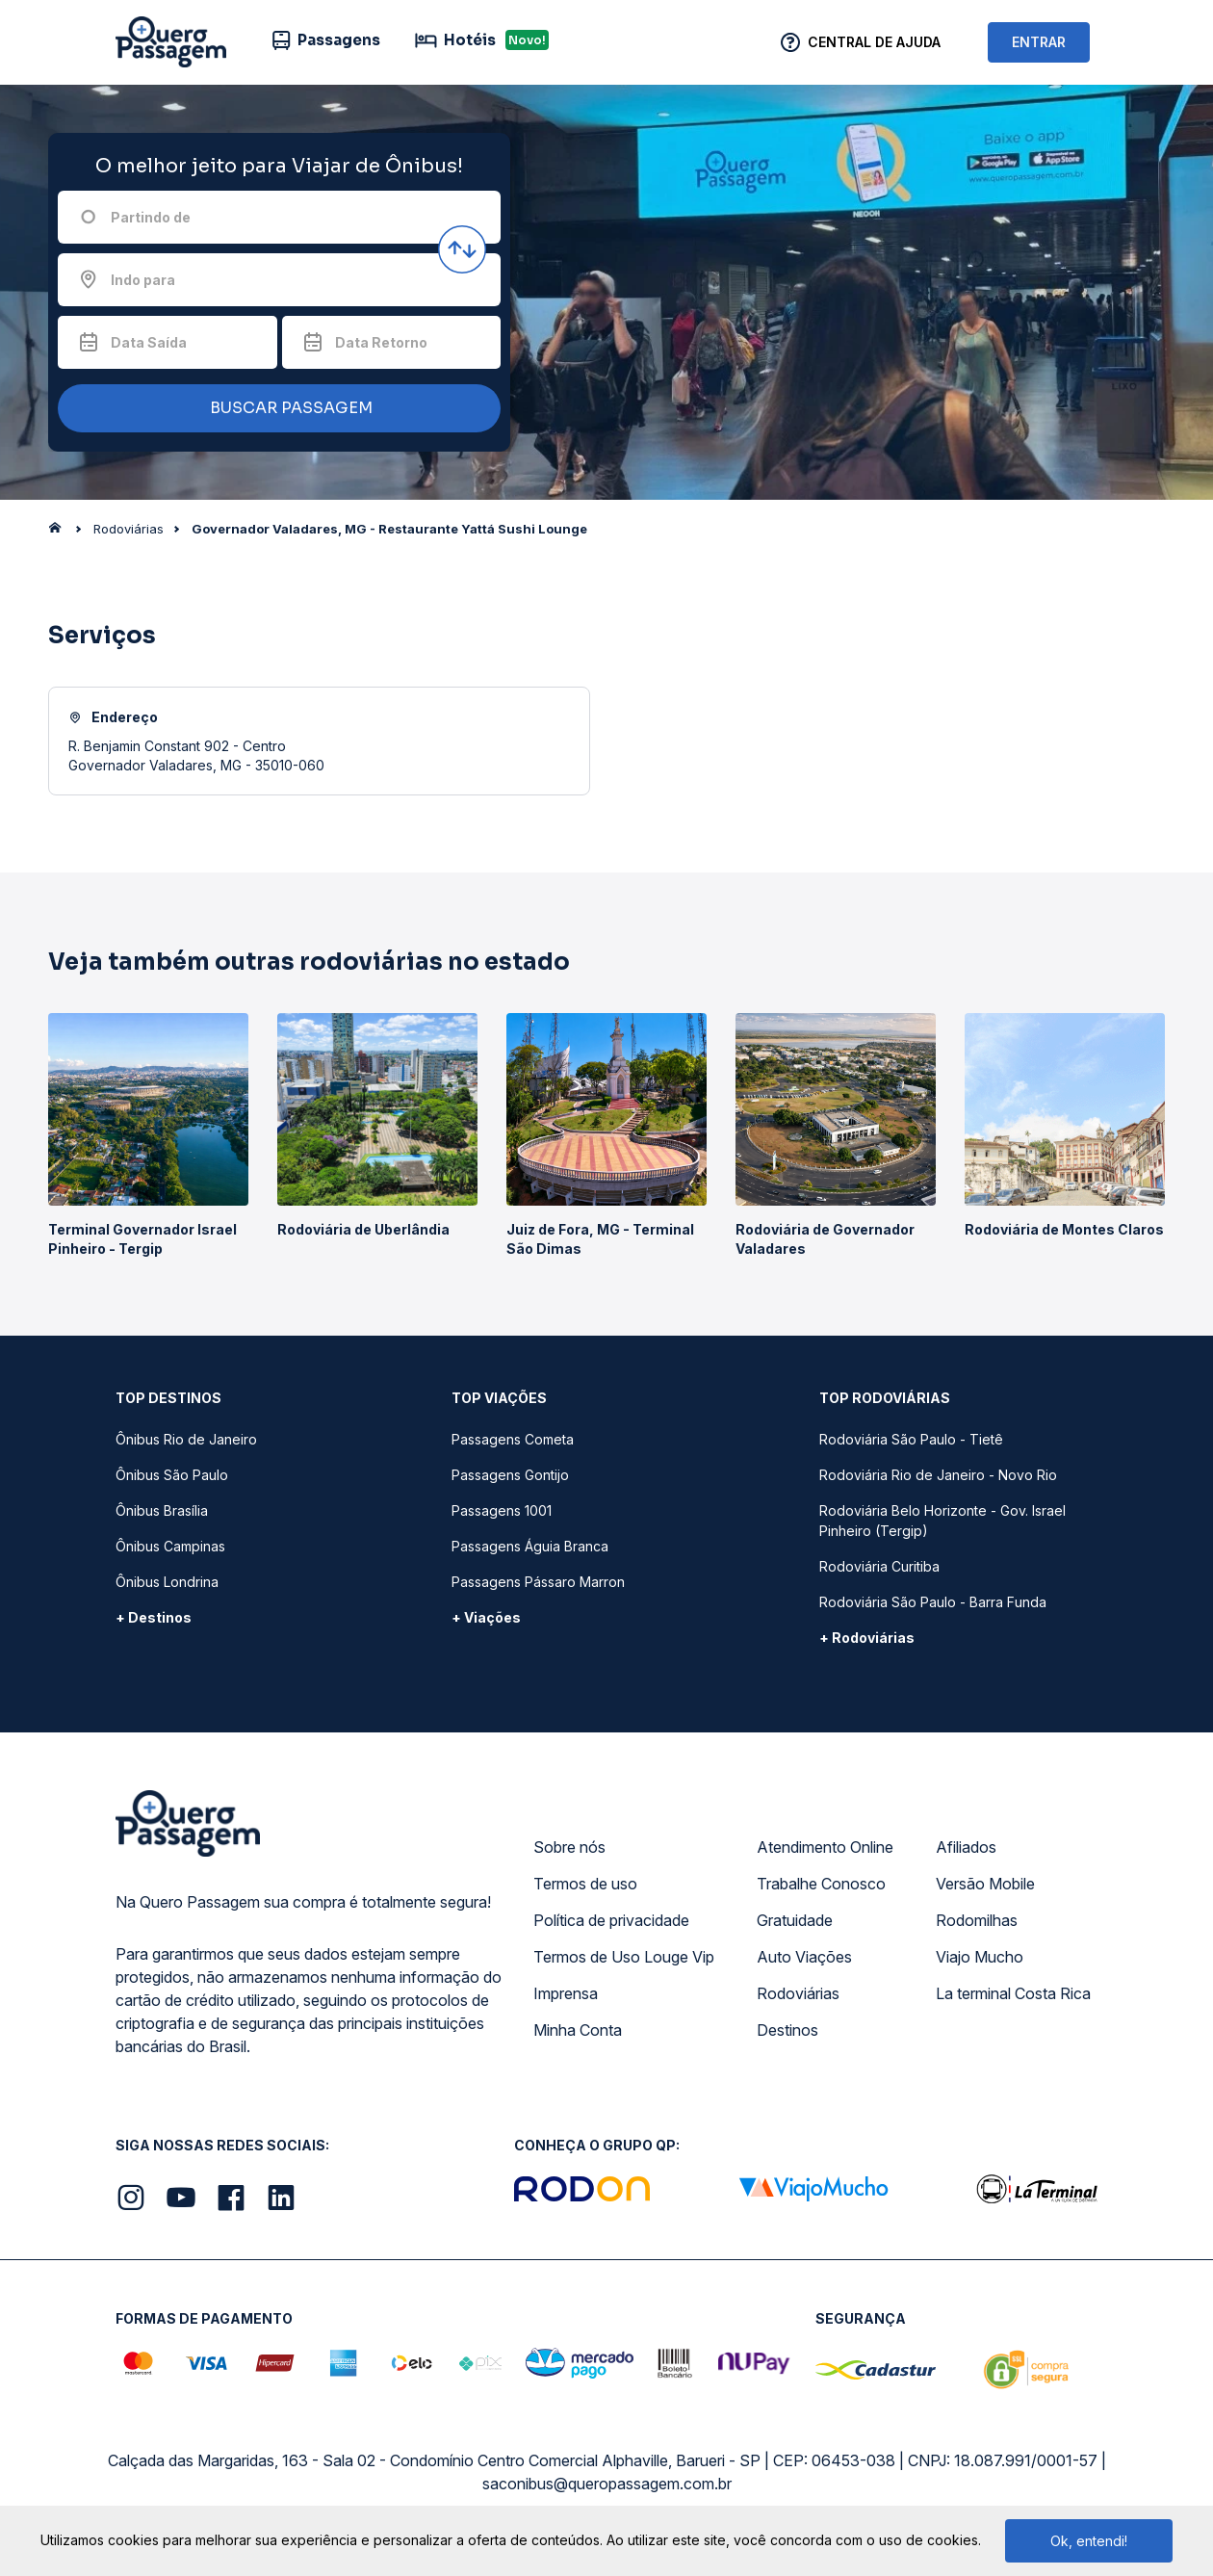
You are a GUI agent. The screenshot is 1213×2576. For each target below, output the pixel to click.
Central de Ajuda (874, 42)
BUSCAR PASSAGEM (274, 409)
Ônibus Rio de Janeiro (186, 1439)
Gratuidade (795, 1920)
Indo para (143, 280)
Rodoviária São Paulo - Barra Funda (932, 1602)
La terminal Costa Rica (1013, 1993)
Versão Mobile (985, 1883)
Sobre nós (569, 1847)
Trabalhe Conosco (821, 1883)
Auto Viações (804, 1956)
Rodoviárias (798, 1993)
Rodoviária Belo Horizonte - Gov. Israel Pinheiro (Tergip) (942, 1520)
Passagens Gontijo (510, 1475)
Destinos (787, 2030)
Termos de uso (585, 1883)
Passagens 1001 (502, 1510)
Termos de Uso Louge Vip (623, 1956)
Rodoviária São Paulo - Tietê (911, 1439)
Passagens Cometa (513, 1439)
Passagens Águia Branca (530, 1546)
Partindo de (151, 217)
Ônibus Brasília (162, 1510)
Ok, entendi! (1088, 2541)
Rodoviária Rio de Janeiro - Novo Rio (938, 1475)
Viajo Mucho (979, 1956)
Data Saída (149, 342)
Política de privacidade (611, 1920)
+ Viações (486, 1617)
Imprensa (565, 1993)
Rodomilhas (977, 1920)
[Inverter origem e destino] (462, 249)
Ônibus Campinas (170, 1546)
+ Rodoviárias (867, 1637)
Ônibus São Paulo (172, 1475)
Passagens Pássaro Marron (538, 1582)
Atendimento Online (825, 1847)
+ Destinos (154, 1617)
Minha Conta (577, 2030)
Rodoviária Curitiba (879, 1566)
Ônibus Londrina (167, 1582)
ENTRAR (1039, 42)
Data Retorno (381, 342)
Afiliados (966, 1847)
